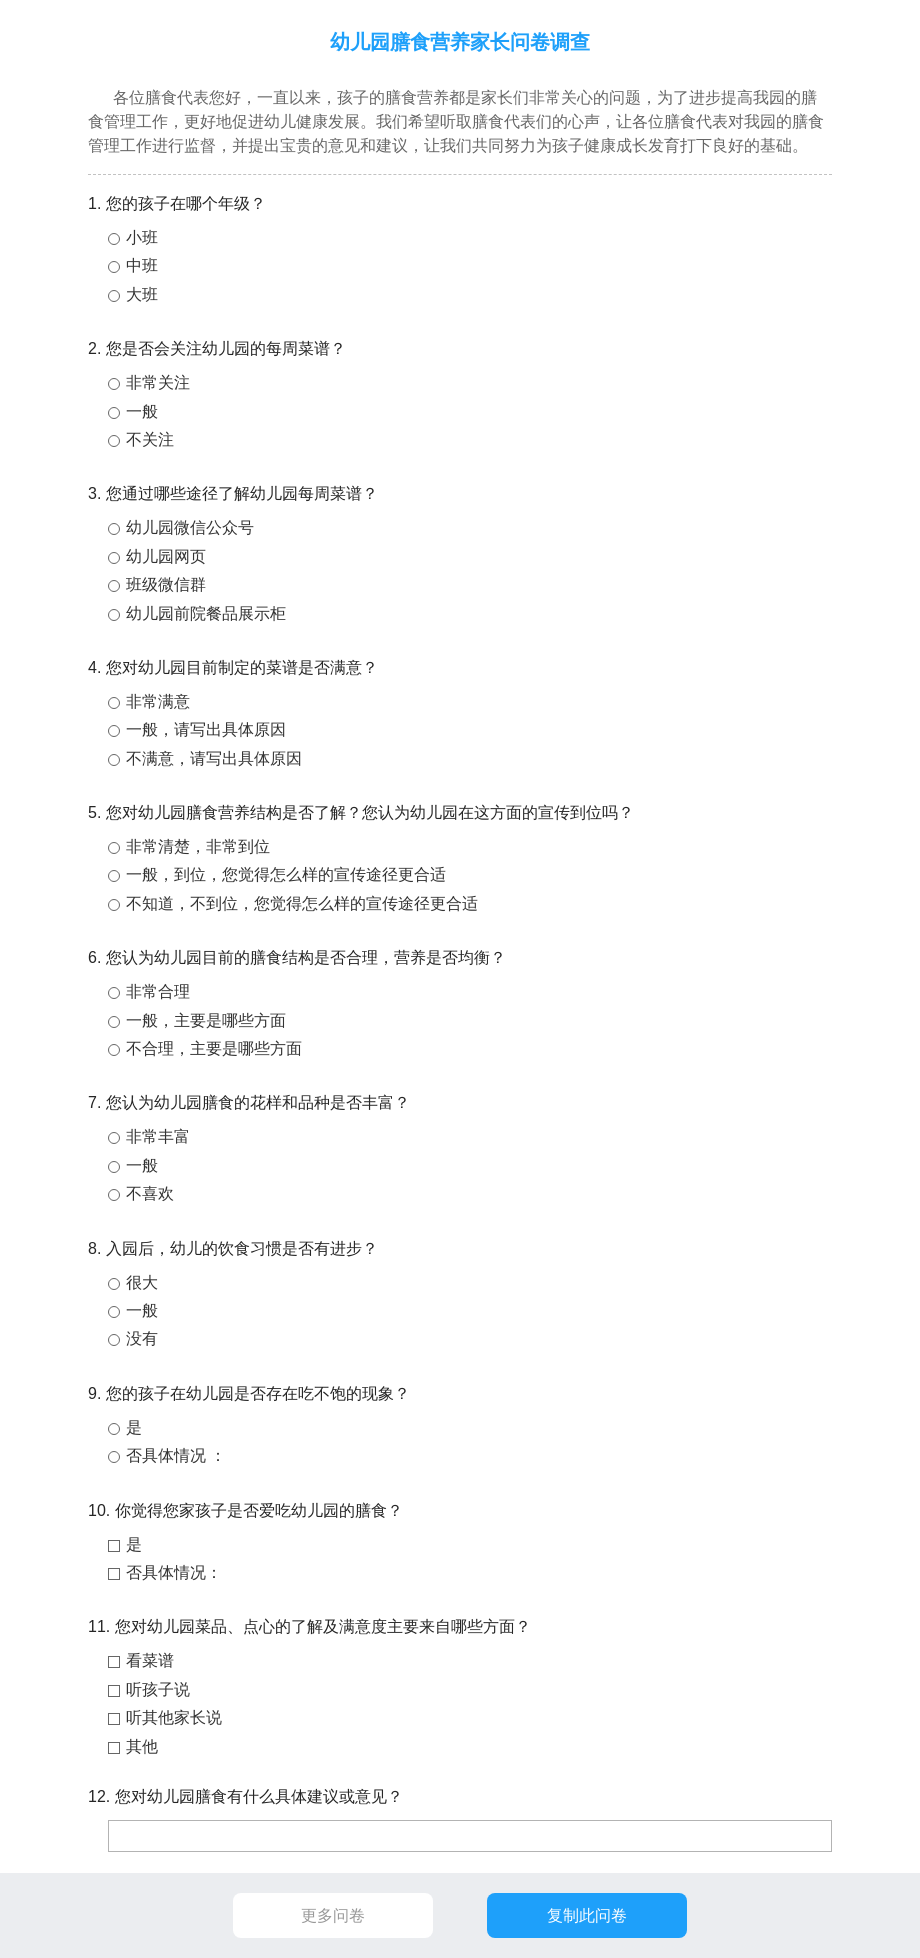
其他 (142, 1746)
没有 (142, 1338)
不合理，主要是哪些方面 (214, 1048)
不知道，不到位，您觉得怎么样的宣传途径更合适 (302, 903)
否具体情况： (174, 1572)
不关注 (150, 439)
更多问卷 (333, 1915)
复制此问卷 (587, 1915)
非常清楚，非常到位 (198, 846)
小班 (142, 237)
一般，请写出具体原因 (206, 729)
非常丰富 (158, 1136)
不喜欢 (150, 1193)
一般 (142, 411)
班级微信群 (166, 584)
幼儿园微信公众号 (190, 527)
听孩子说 (158, 1689)
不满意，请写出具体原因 (214, 758)
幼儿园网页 (166, 556)
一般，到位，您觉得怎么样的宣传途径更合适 (286, 874)
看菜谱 (150, 1660)
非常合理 (158, 991)
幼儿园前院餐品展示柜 (206, 613)
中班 (142, 265)
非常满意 (158, 701)
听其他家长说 (174, 1717)
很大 (142, 1282)
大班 (142, 294)
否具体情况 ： (176, 1455)
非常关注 (158, 382)
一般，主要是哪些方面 (206, 1020)
